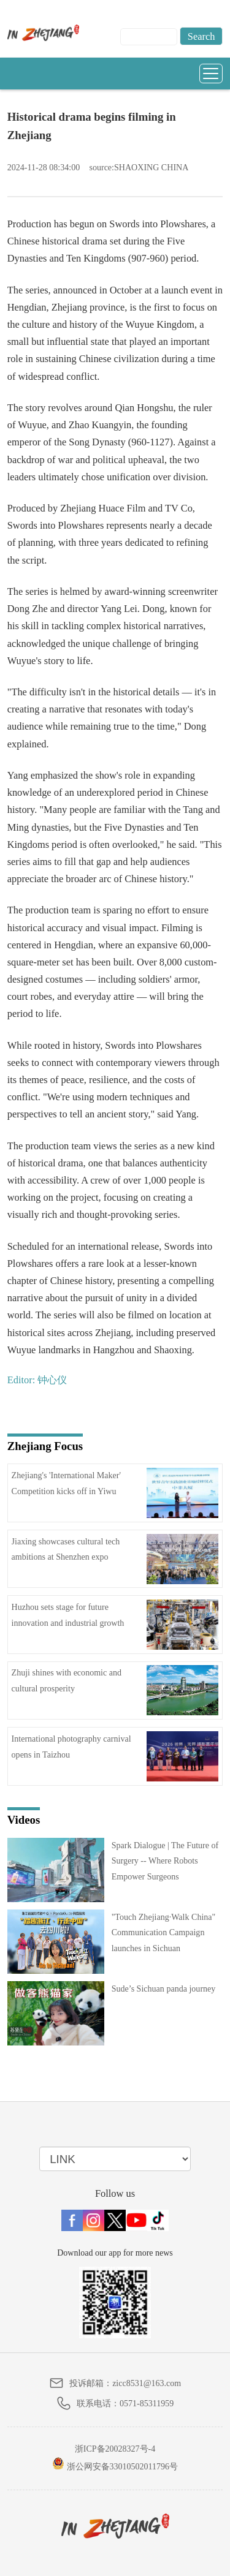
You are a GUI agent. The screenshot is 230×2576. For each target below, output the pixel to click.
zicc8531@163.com (146, 2383)
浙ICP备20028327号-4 (115, 2448)
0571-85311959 (147, 2403)
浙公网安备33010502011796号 (115, 2464)
